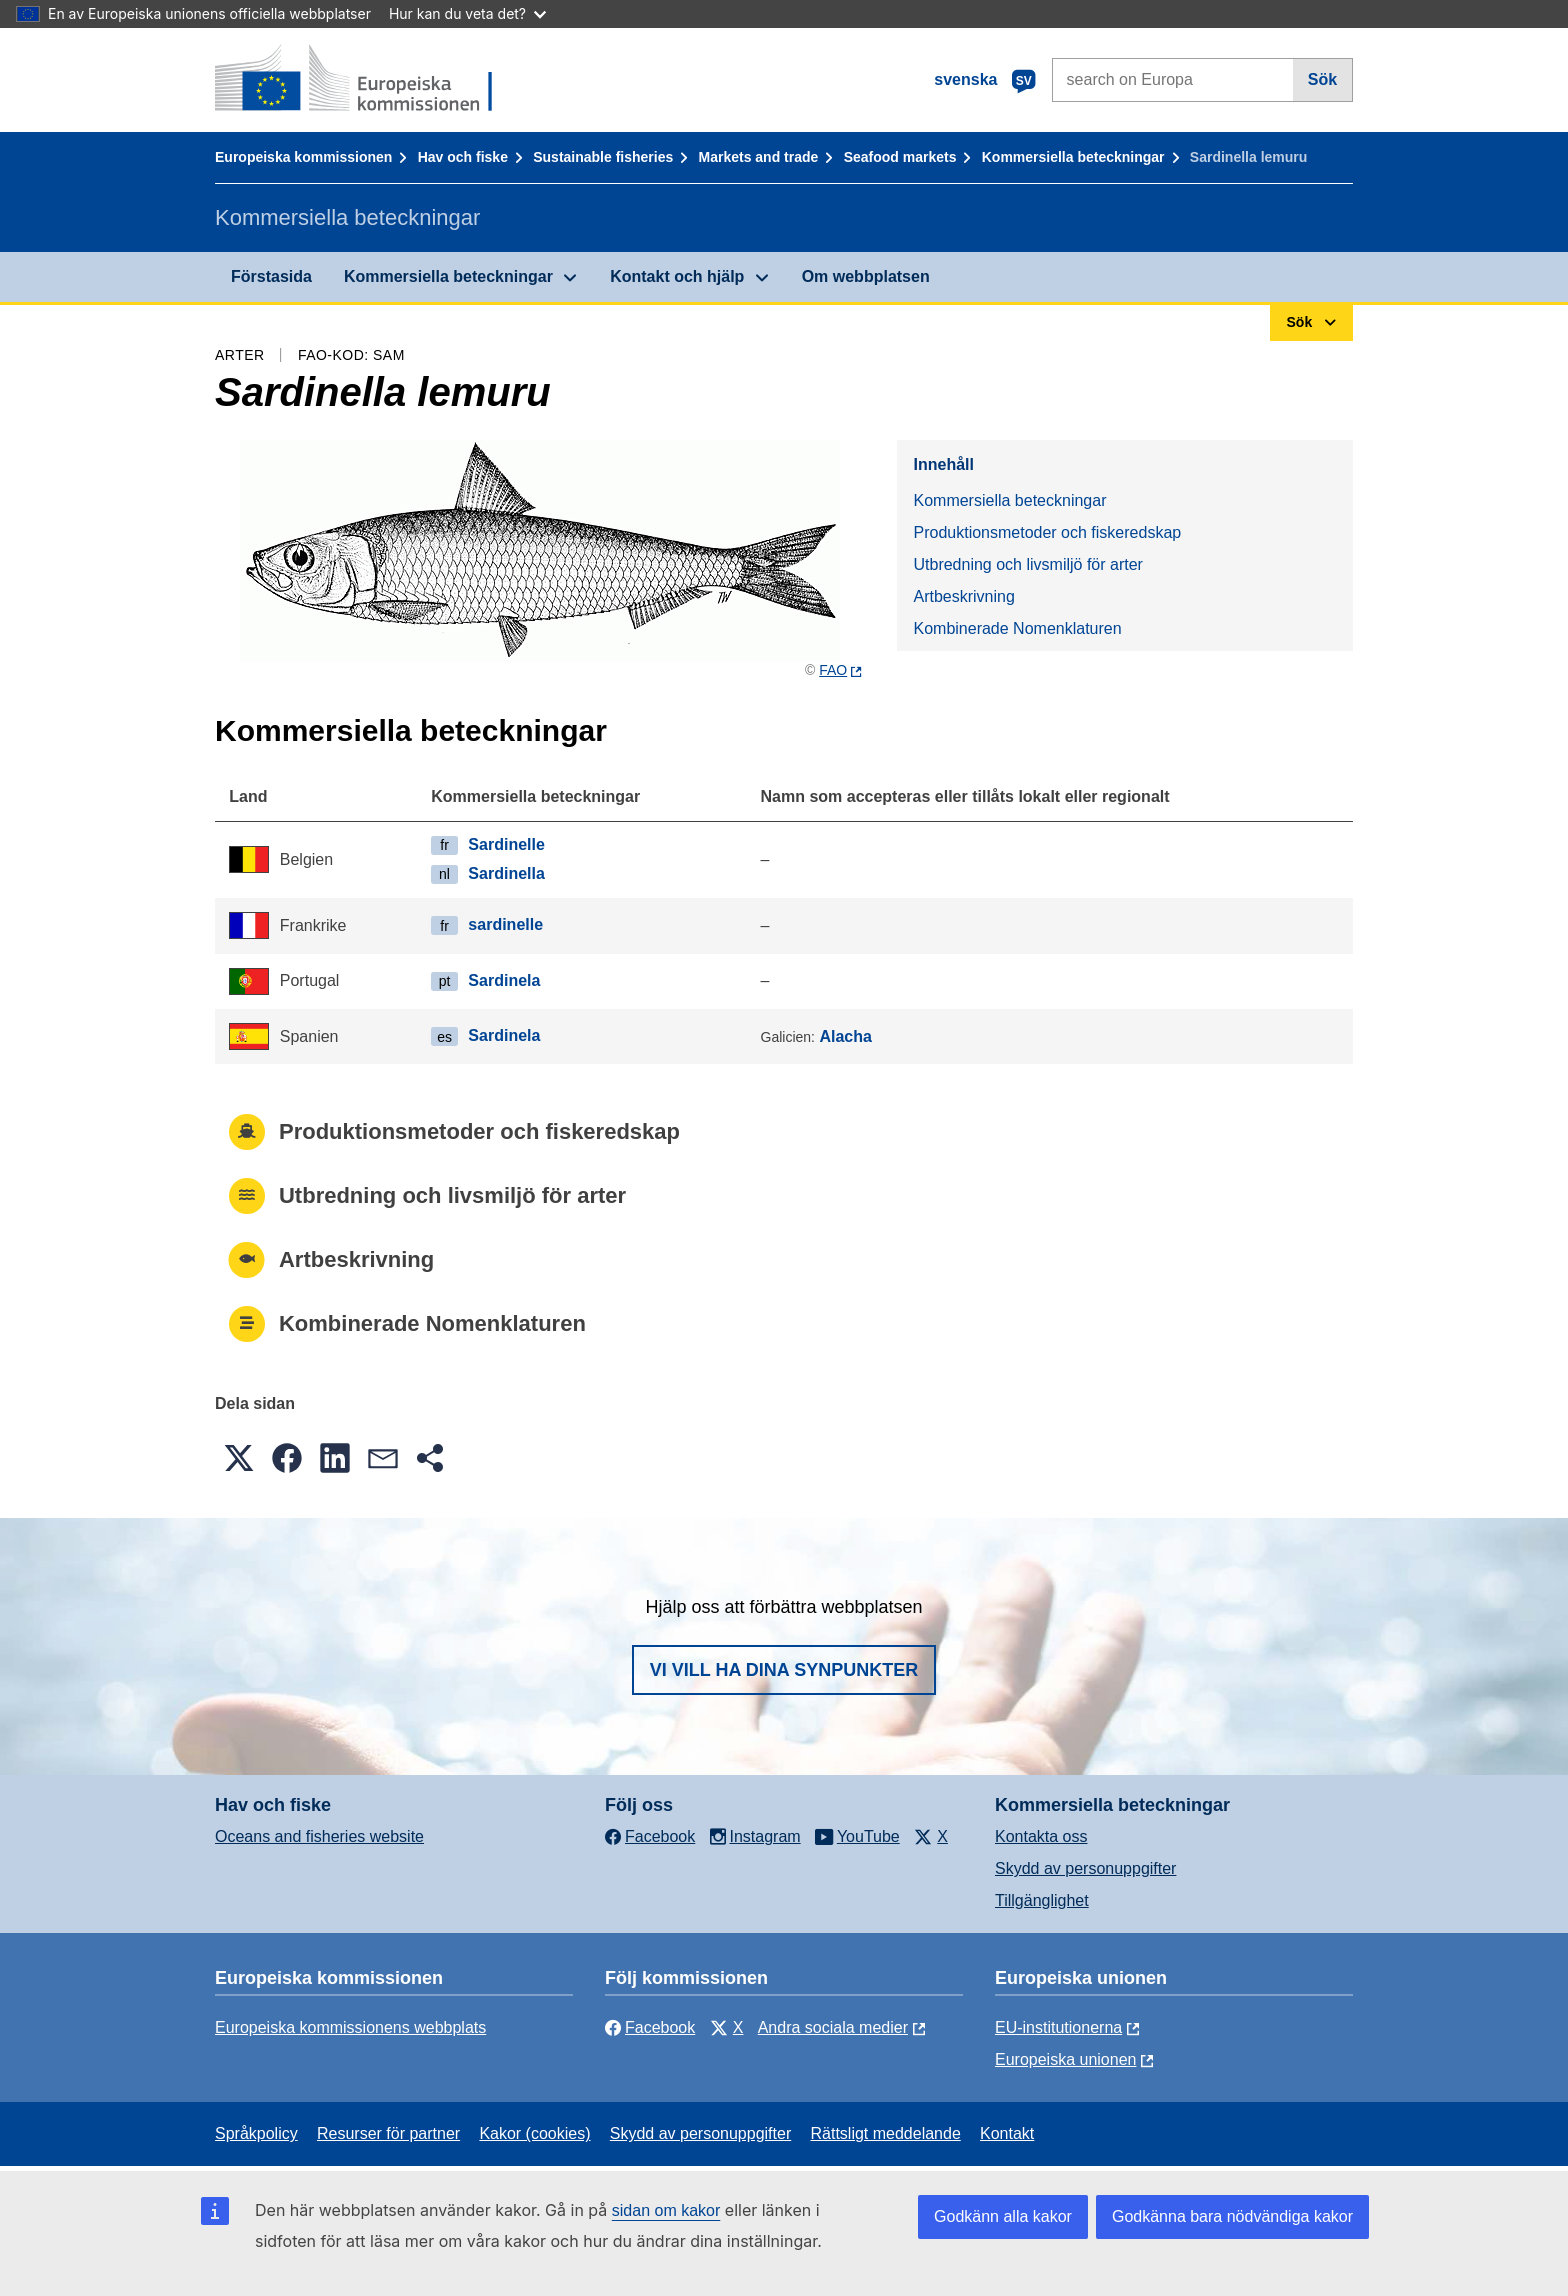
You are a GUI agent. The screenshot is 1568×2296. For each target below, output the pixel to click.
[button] (239, 1458)
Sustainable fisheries (603, 157)
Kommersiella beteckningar (1073, 157)
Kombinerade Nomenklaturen (1017, 628)
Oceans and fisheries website (319, 1836)
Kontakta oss (1041, 1836)
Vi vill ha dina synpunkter (784, 1670)
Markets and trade (759, 157)
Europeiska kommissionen (303, 157)
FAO (833, 670)
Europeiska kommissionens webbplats (350, 2027)
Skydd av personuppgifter (1085, 1868)
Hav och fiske (463, 157)
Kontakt (1007, 2133)
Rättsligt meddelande (885, 2133)
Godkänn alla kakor (1003, 2216)
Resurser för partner (388, 2133)
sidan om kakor (666, 2210)
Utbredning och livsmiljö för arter (1027, 564)
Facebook (650, 2027)
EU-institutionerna (1058, 2027)
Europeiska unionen (1065, 2059)
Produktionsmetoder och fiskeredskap (1047, 532)
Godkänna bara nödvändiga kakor (1232, 2216)
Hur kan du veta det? (467, 13)
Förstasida (271, 276)
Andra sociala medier (833, 2027)
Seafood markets (900, 157)
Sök (1322, 79)
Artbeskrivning (963, 596)
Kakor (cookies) (534, 2133)
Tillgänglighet (1042, 1900)
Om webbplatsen (866, 276)
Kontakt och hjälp (677, 276)
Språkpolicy (256, 2133)
